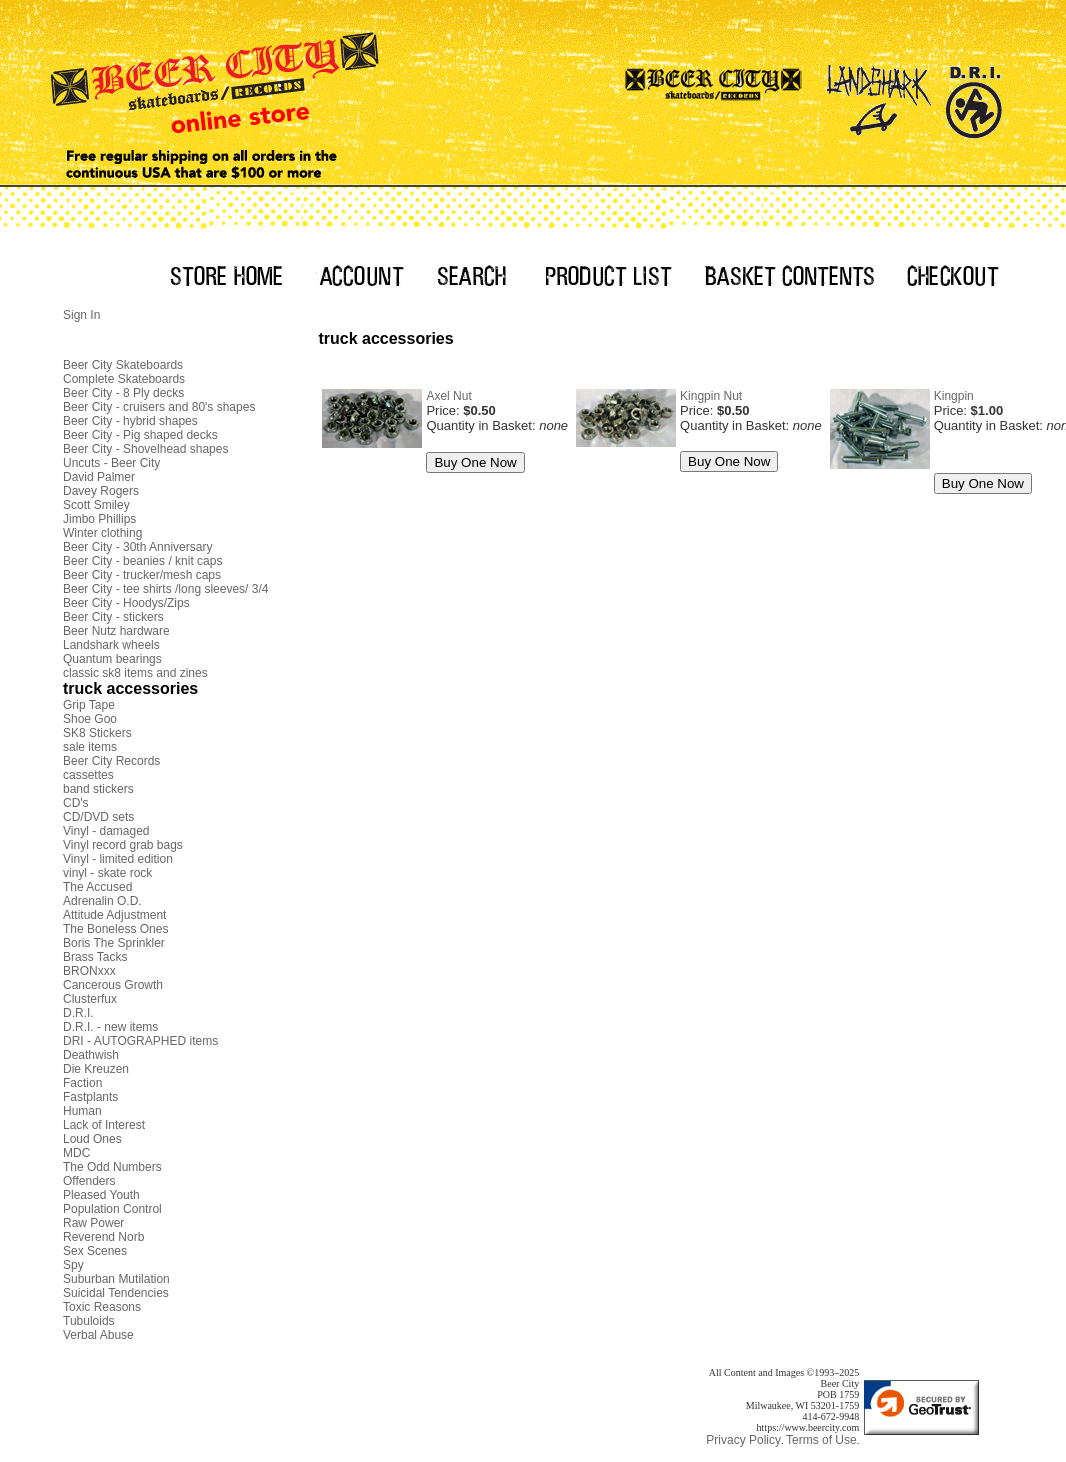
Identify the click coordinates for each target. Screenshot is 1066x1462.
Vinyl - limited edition (118, 859)
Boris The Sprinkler (114, 943)
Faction (82, 1083)
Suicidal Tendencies (116, 1293)
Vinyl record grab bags (123, 845)
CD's (76, 803)
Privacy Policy (743, 1440)
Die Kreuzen (96, 1069)
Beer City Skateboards (123, 365)
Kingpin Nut (711, 396)
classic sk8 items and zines (135, 673)
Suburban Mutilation (116, 1279)
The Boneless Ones (115, 929)
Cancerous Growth (113, 985)
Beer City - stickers (113, 617)
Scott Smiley (96, 505)
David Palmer (99, 477)
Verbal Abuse (98, 1335)
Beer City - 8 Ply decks (123, 393)
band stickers (98, 789)
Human (82, 1111)
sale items (90, 747)
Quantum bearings (112, 659)
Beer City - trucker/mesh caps (142, 575)
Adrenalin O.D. (102, 901)
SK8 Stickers (97, 733)
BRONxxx (89, 971)
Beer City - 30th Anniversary (137, 547)
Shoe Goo (90, 719)
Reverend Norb (103, 1237)
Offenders (89, 1181)
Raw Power (93, 1223)
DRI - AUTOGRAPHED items (140, 1041)
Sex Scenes (95, 1251)
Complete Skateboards (124, 379)
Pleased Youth (101, 1195)
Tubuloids (89, 1321)
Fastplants (90, 1097)
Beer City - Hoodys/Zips (126, 603)
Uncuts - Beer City (111, 463)
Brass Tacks (95, 957)
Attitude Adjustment (114, 915)
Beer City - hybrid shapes (130, 421)
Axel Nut (448, 396)
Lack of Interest (104, 1125)
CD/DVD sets (98, 817)
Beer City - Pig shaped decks (140, 435)
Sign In (81, 315)
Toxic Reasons (102, 1307)
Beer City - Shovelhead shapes (145, 449)
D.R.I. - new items (110, 1027)
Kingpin (954, 396)
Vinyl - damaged (106, 831)
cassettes (88, 775)
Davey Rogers (101, 491)
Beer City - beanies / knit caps (142, 561)
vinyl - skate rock (107, 873)
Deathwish (91, 1055)
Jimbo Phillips (99, 519)
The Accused (97, 887)
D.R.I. (78, 1013)
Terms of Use (821, 1440)
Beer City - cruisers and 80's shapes (159, 407)
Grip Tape (89, 705)
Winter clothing (102, 533)
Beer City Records (111, 761)
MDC (76, 1153)
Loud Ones (92, 1139)
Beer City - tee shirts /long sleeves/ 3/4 (165, 589)
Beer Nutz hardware (116, 631)
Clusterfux (90, 999)
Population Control (112, 1209)
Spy (73, 1265)
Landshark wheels (111, 645)
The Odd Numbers (112, 1167)
